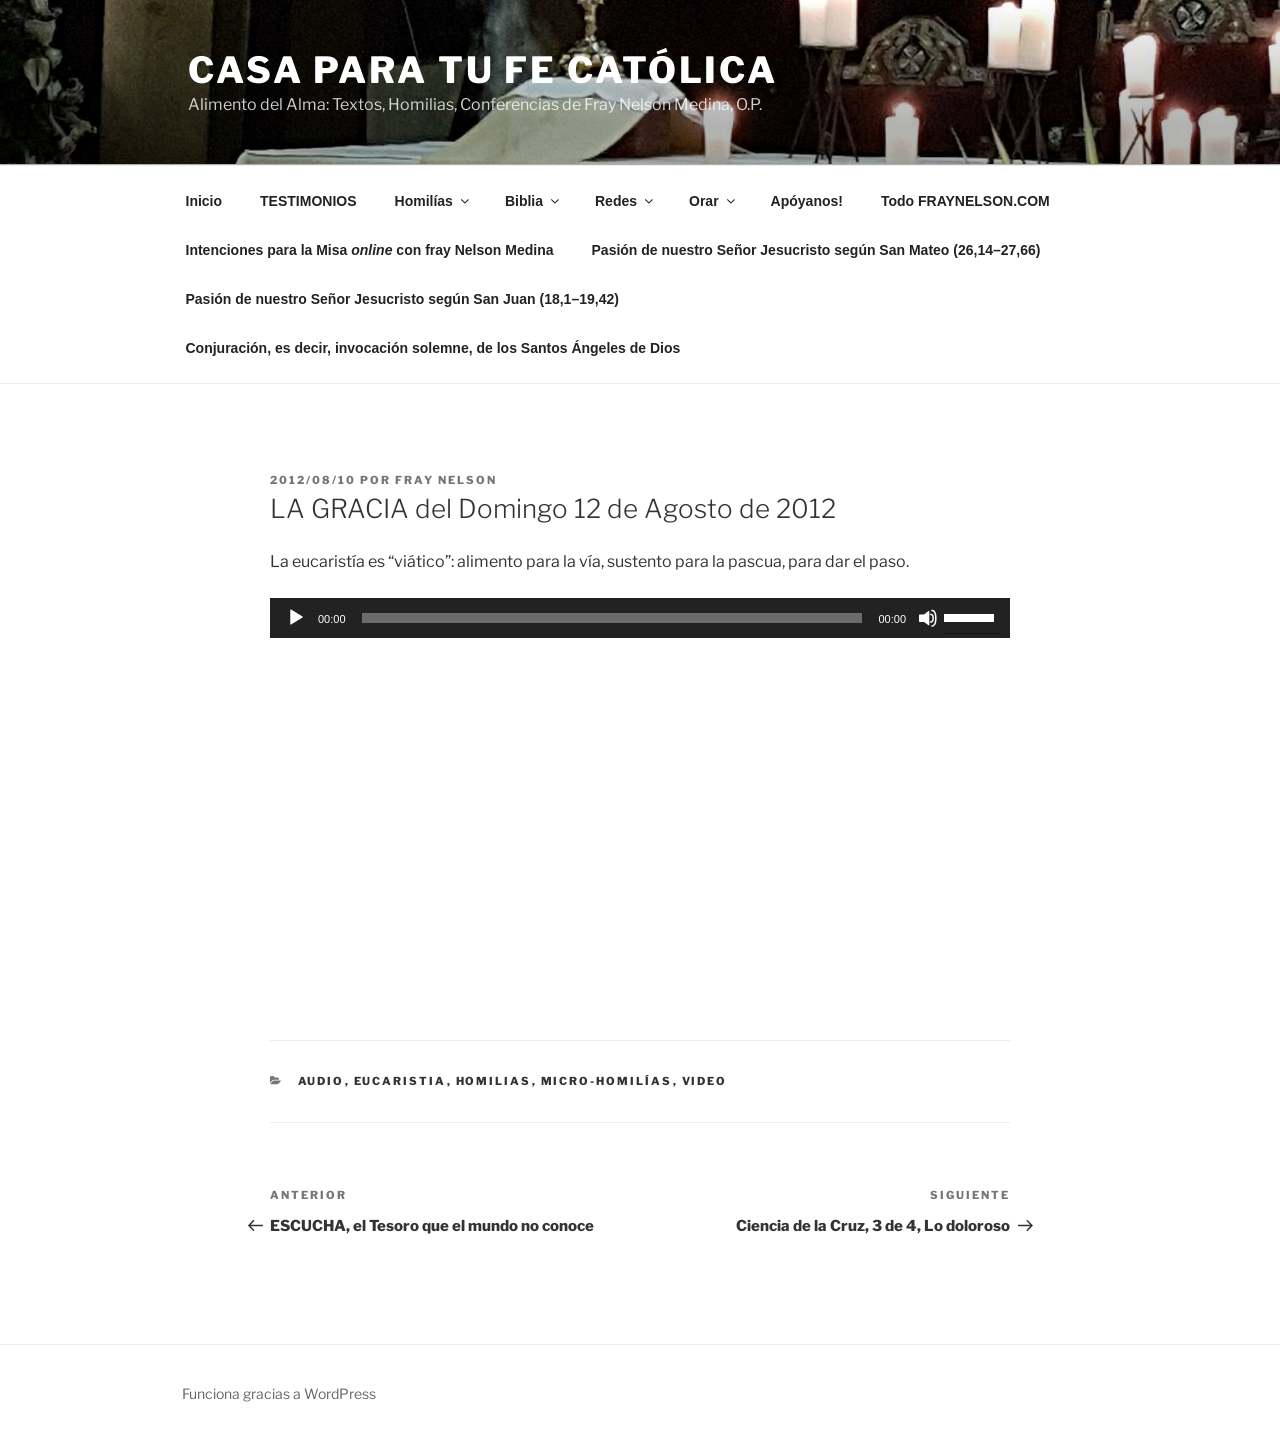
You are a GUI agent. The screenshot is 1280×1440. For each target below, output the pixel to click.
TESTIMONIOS (308, 201)
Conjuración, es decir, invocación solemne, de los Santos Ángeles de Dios (433, 348)
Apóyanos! (807, 201)
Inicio (204, 201)
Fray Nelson (446, 480)
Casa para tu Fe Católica (483, 70)
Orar (713, 201)
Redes (625, 201)
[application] (640, 618)
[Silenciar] (928, 618)
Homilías (433, 201)
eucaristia (400, 1081)
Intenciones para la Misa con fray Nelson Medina (370, 250)
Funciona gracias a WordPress (279, 1393)
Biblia (533, 201)
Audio (321, 1081)
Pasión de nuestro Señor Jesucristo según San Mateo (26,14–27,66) (816, 250)
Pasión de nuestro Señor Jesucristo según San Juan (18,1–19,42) (402, 299)
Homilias (494, 1081)
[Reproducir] (296, 618)
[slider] (612, 618)
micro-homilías (607, 1081)
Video (705, 1081)
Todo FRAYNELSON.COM (965, 201)
